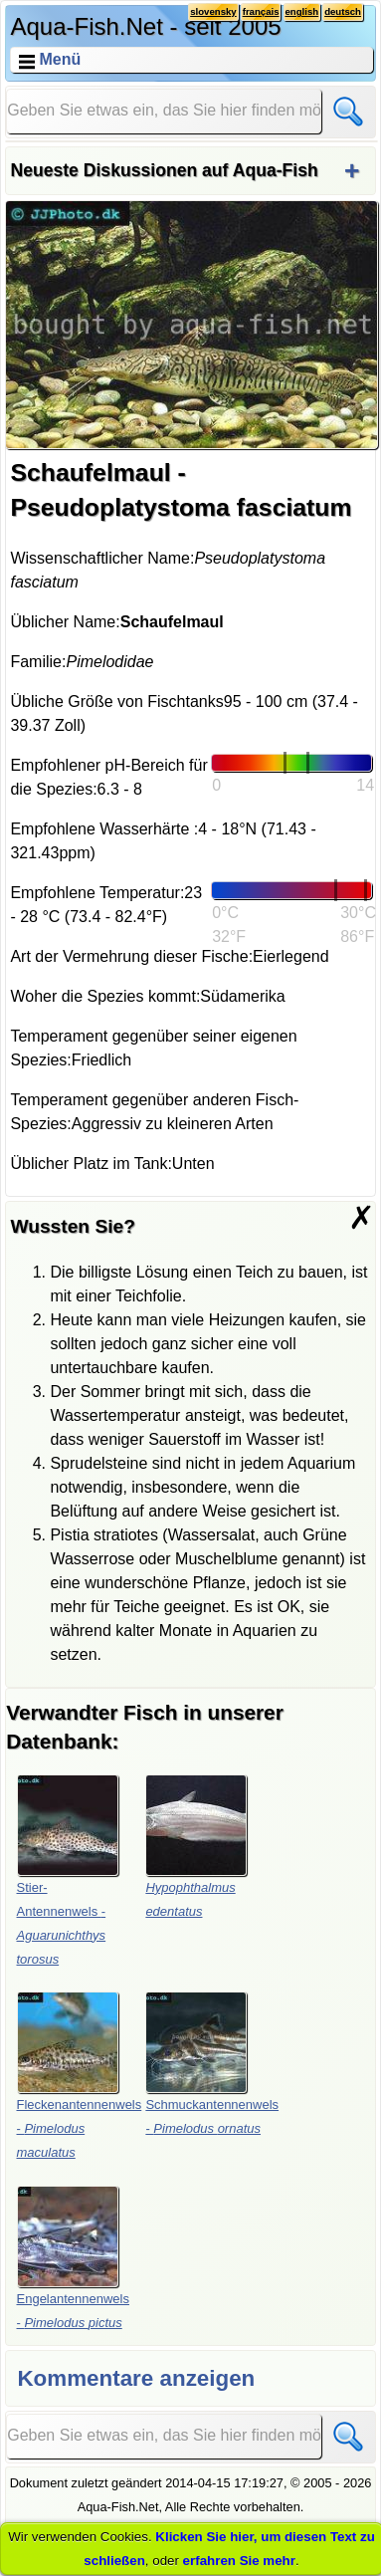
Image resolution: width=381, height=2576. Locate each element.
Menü (60, 59)
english (302, 11)
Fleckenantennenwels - (79, 2075)
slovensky (213, 11)
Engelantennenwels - (73, 2258)
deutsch (342, 11)
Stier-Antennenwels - (67, 1870)
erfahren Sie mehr (239, 2560)
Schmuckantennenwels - (212, 2063)
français (261, 11)
